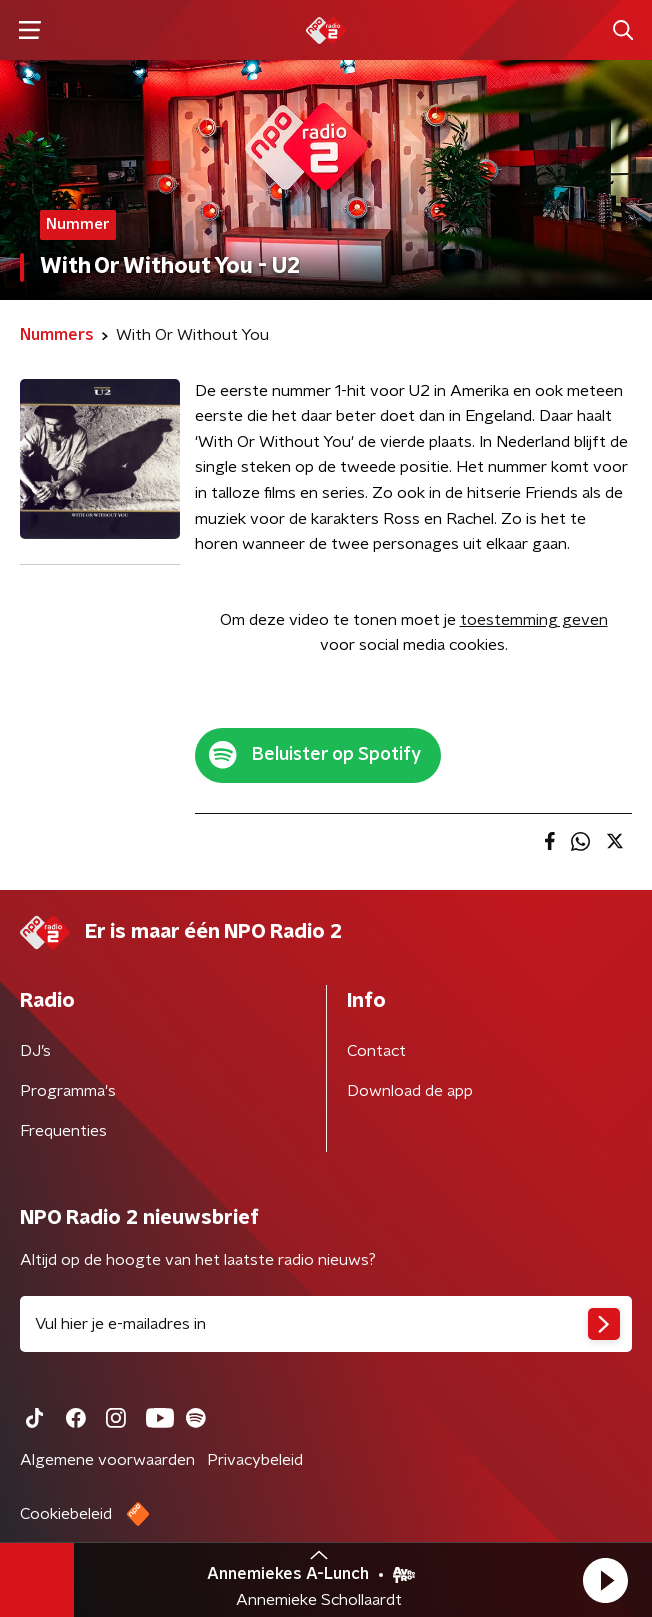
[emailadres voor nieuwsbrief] (326, 1324)
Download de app (410, 1091)
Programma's (68, 1091)
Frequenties (63, 1131)
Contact (376, 1051)
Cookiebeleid (66, 1514)
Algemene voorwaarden (107, 1460)
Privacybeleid (255, 1460)
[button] (605, 1580)
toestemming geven (534, 620)
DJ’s (35, 1051)
